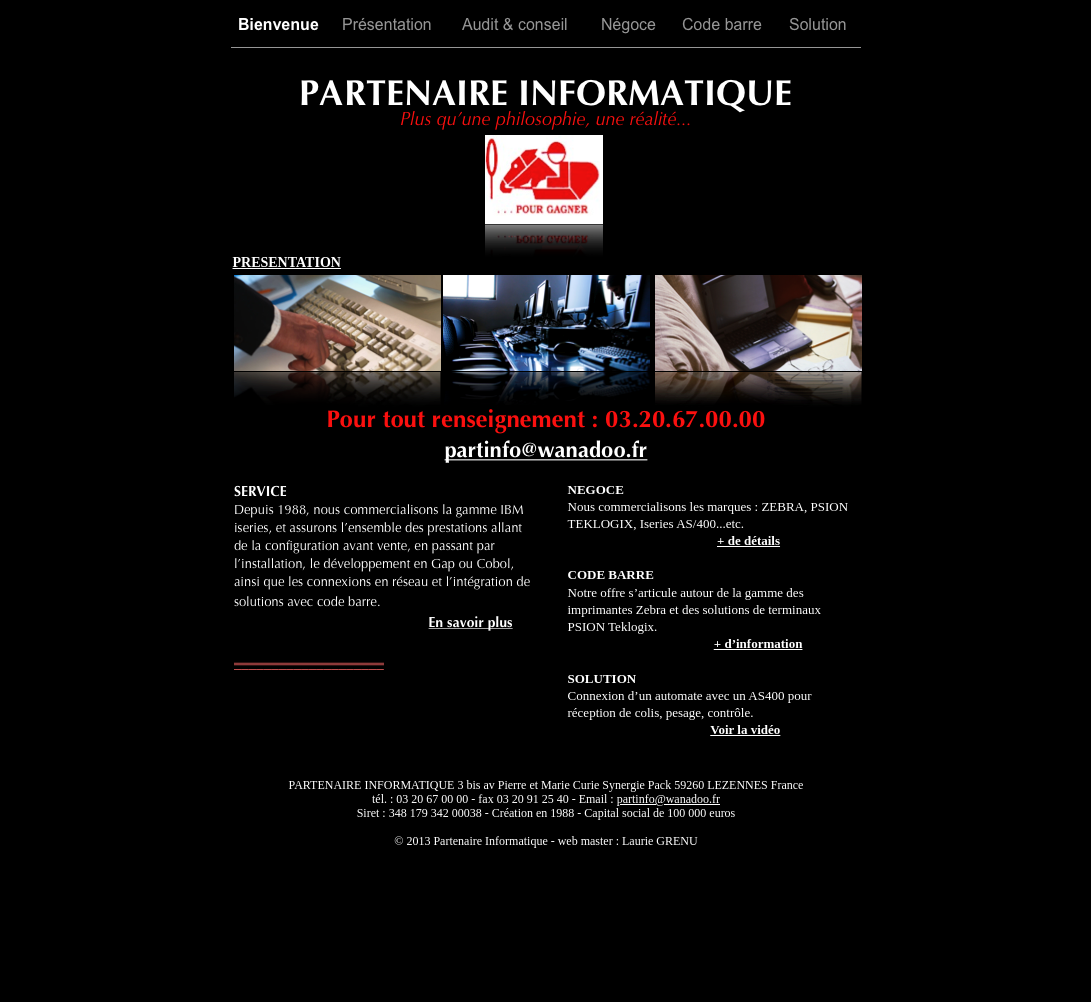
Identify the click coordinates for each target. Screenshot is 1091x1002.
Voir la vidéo (745, 729)
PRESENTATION (287, 262)
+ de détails (748, 540)
